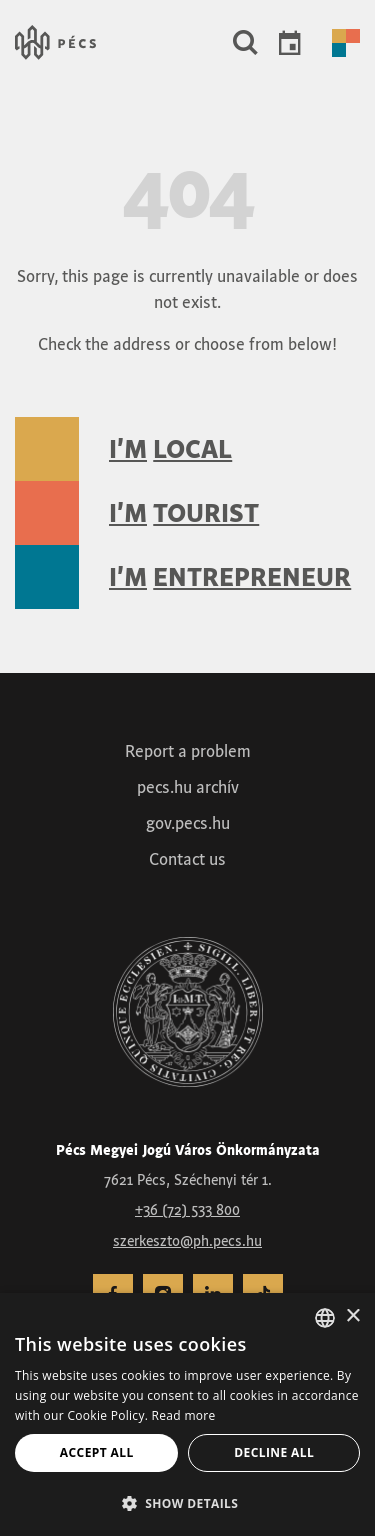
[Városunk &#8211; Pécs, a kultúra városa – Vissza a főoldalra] (55, 42)
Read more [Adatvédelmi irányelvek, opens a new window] (184, 1415)
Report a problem (188, 751)
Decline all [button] (274, 1452)
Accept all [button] (97, 1452)
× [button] (352, 1316)
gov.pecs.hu (188, 823)
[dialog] (187, 1414)
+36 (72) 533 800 (187, 1210)
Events (290, 43)
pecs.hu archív (188, 787)
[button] (245, 43)
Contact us (187, 859)
